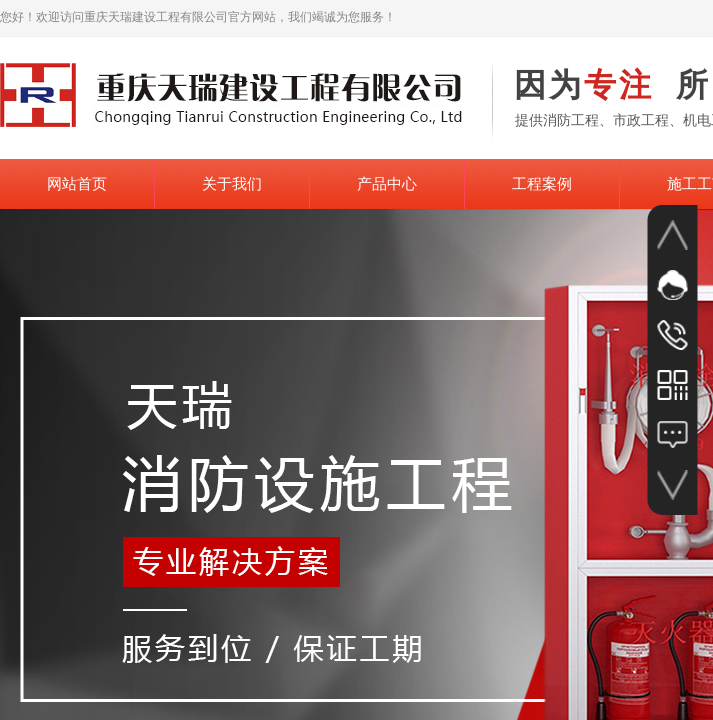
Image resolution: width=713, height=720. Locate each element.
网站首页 (77, 184)
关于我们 (232, 184)
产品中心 (387, 184)
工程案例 (542, 184)
